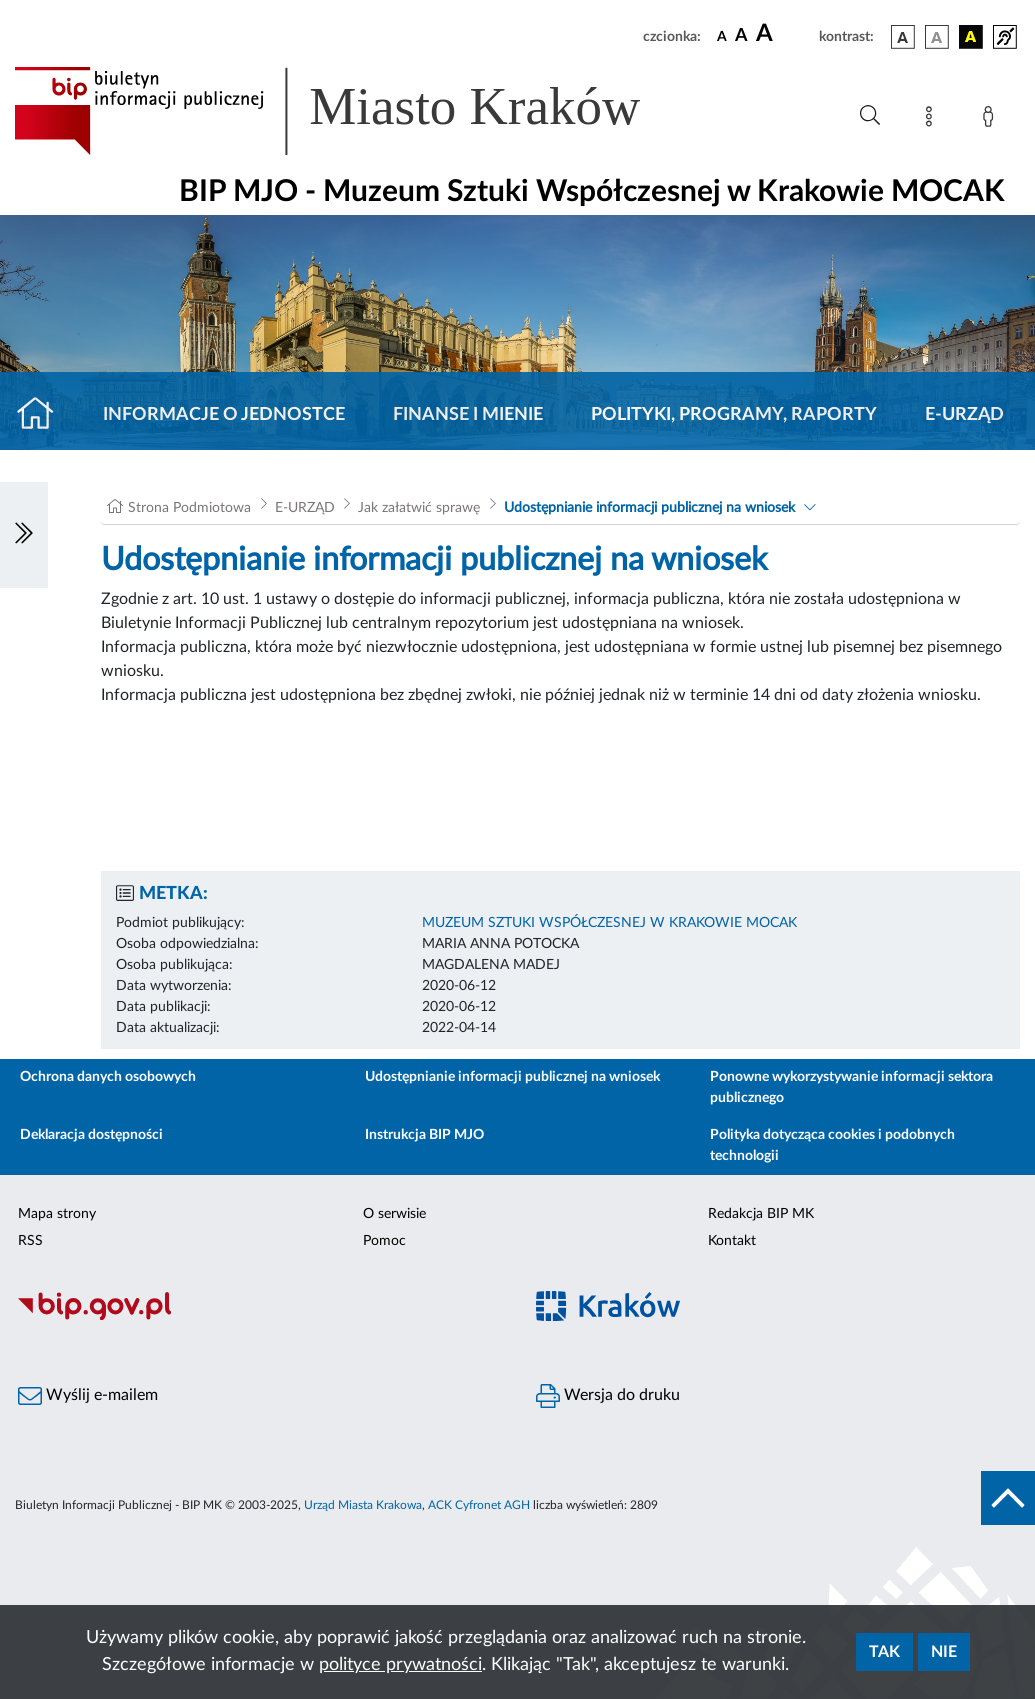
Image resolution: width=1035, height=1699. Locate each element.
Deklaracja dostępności (91, 1135)
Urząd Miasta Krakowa (363, 1505)
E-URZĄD (964, 415)
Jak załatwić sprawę (419, 508)
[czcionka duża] (784, 34)
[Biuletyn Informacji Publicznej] (259, 1317)
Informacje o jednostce (224, 415)
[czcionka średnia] (741, 36)
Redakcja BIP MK (761, 1214)
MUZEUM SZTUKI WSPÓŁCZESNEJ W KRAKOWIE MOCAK (609, 923)
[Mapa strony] (933, 120)
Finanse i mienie (468, 415)
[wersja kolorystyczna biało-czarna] (937, 37)
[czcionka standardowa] (722, 36)
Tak (884, 1652)
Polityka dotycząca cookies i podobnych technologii (832, 1145)
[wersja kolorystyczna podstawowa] (903, 37)
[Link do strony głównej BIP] (356, 111)
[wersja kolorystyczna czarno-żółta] (971, 37)
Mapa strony (57, 1214)
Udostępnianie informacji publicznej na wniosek (649, 508)
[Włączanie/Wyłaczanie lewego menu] (24, 535)
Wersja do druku (608, 1396)
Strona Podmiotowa (189, 508)
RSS (30, 1241)
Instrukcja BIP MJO (424, 1135)
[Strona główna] (43, 415)
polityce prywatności (400, 1665)
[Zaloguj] (992, 120)
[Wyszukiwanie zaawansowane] (870, 116)
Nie (944, 1652)
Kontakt (732, 1241)
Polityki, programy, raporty (734, 415)
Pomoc (384, 1241)
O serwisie (394, 1214)
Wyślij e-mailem (88, 1396)
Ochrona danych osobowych (108, 1077)
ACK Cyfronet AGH (479, 1505)
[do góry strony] (1008, 1498)
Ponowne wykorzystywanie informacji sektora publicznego (851, 1087)
